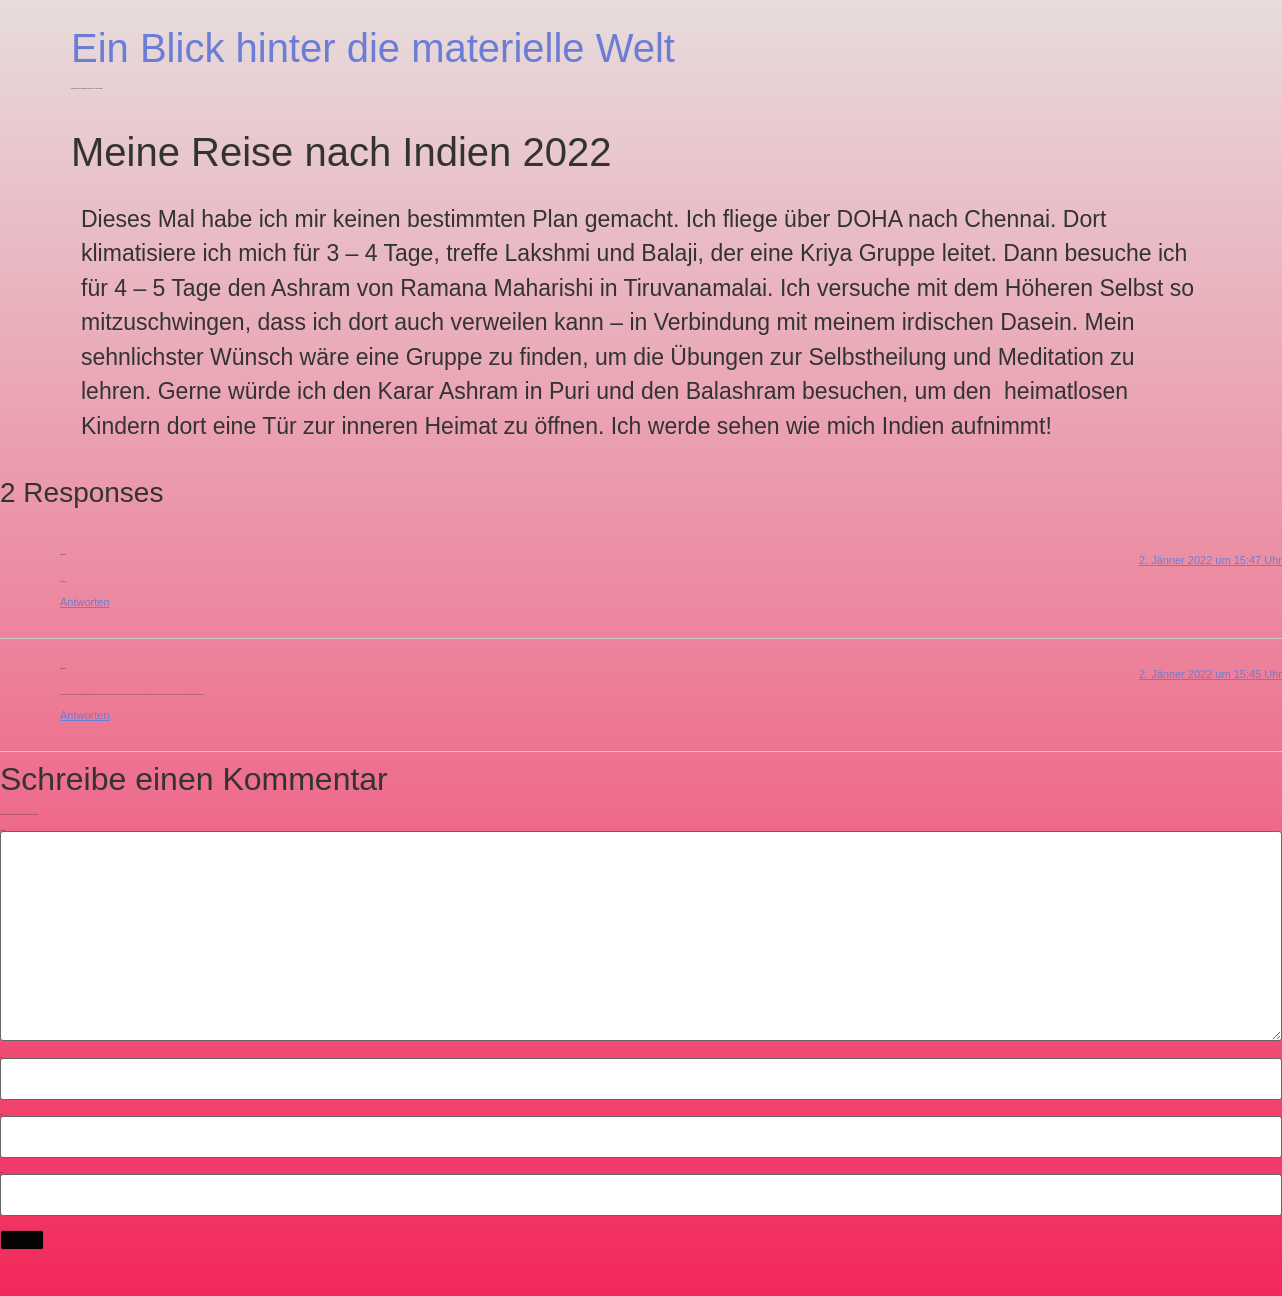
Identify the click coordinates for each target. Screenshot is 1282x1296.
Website (2, 1172)
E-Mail (1, 1114)
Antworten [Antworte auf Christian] (85, 602)
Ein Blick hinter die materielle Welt (373, 48)
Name (1, 1057)
